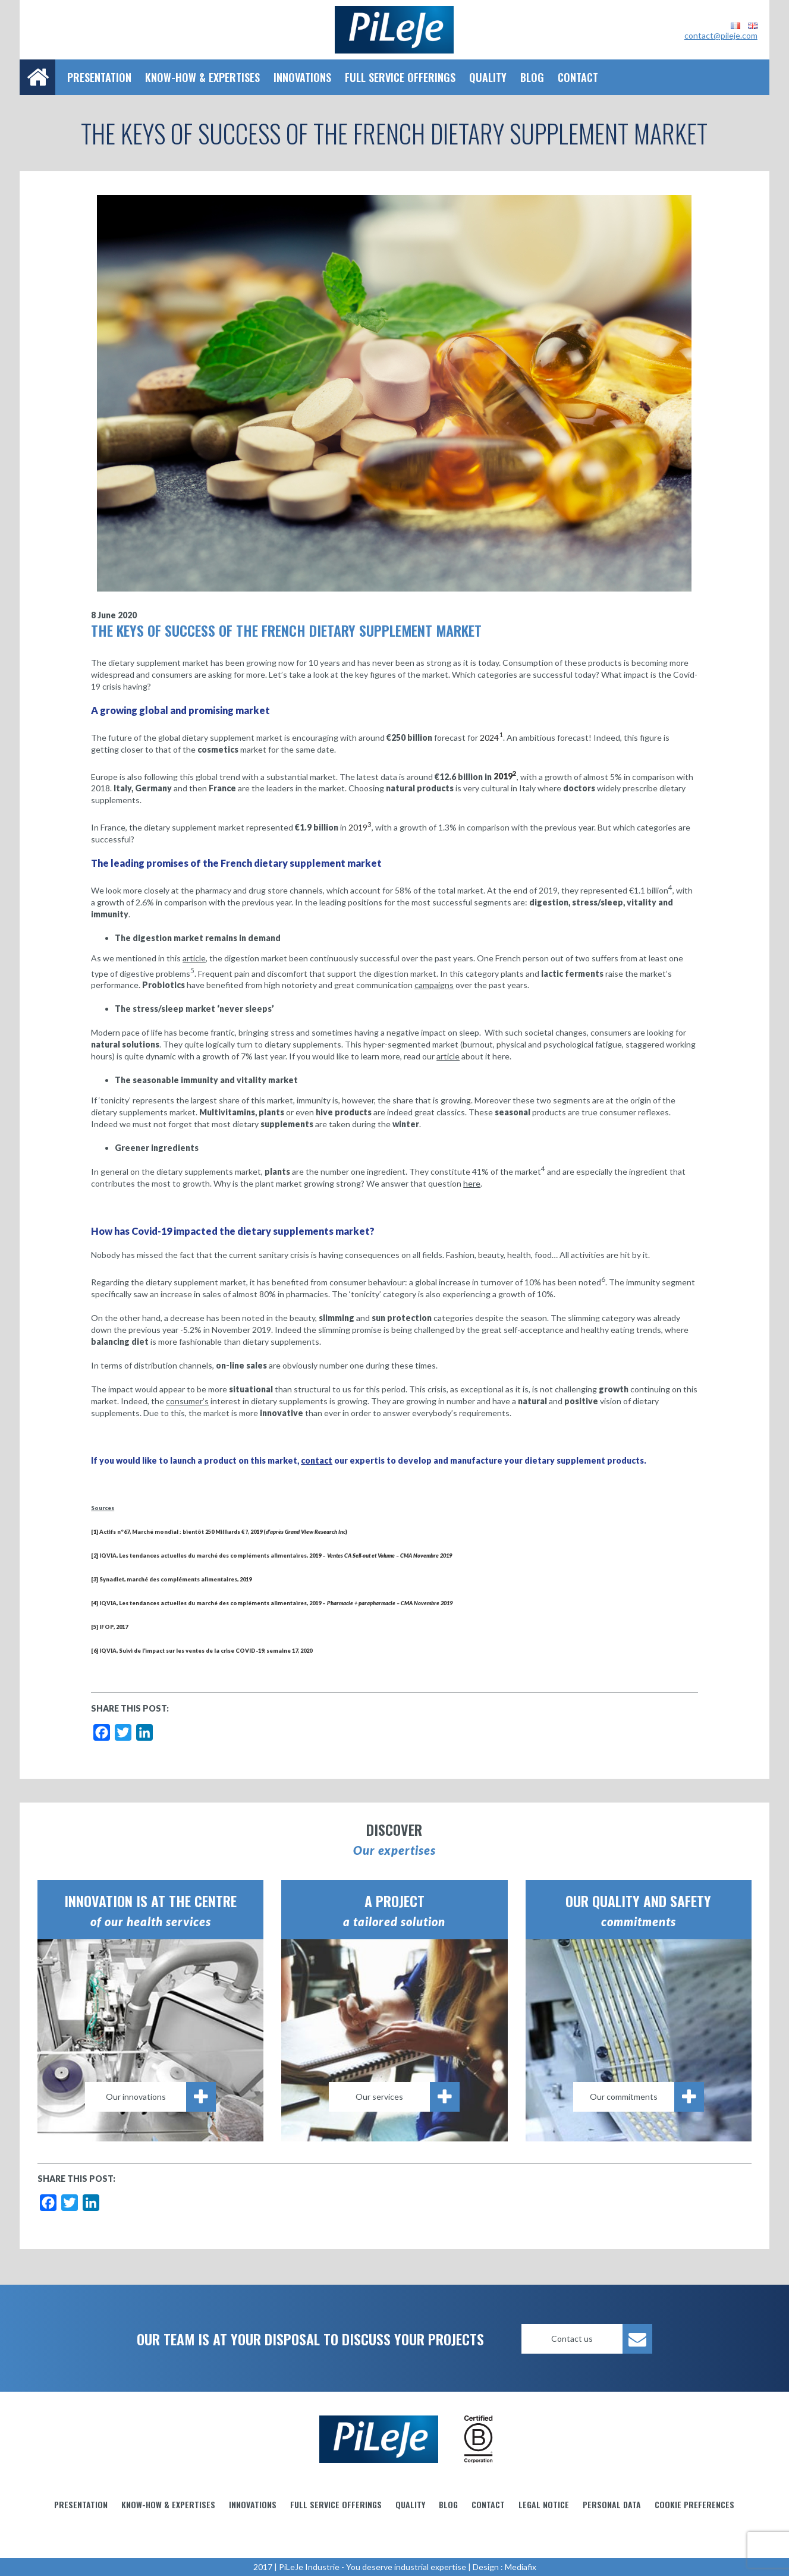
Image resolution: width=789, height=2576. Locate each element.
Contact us (601, 2339)
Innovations (302, 77)
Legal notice (543, 2504)
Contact (578, 77)
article (194, 958)
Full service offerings (400, 77)
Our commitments (647, 2097)
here (471, 1183)
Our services (408, 2097)
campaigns (434, 985)
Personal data (612, 2504)
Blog (532, 77)
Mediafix (520, 2567)
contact (316, 1460)
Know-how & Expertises (202, 77)
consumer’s (187, 1401)
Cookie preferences (694, 2504)
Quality (488, 77)
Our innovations (161, 2097)
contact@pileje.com (720, 35)
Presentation (99, 77)
